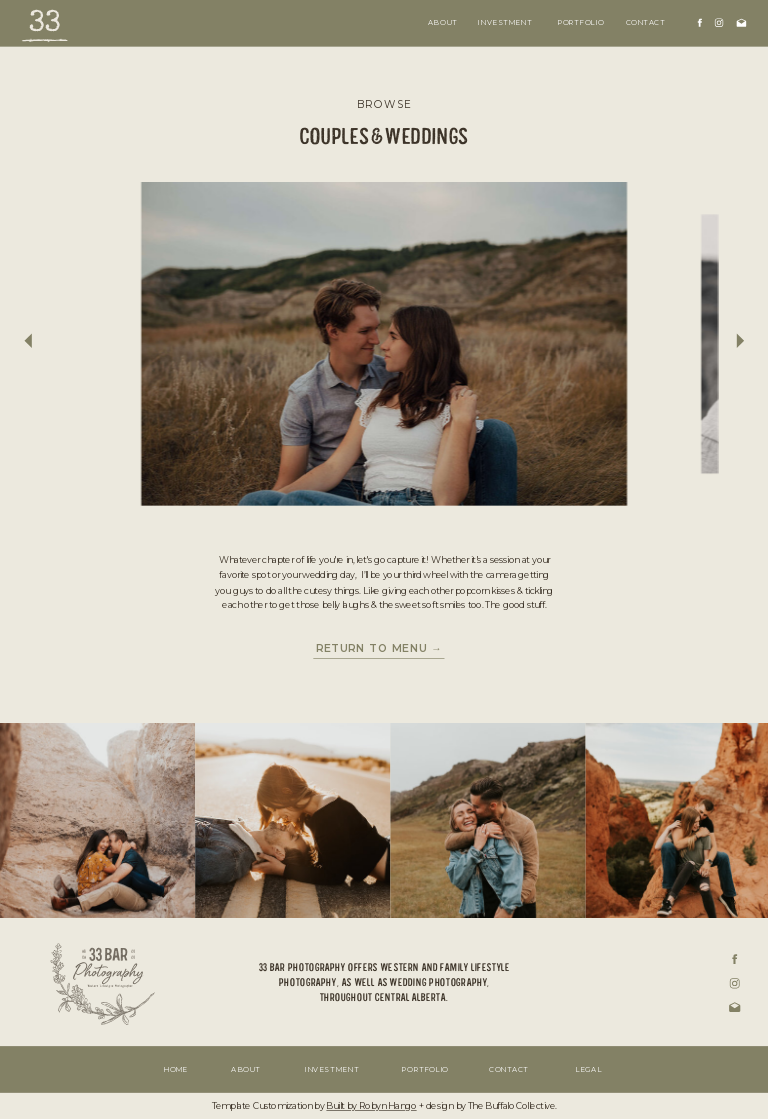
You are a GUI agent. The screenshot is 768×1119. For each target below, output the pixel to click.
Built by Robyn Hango (371, 1107)
